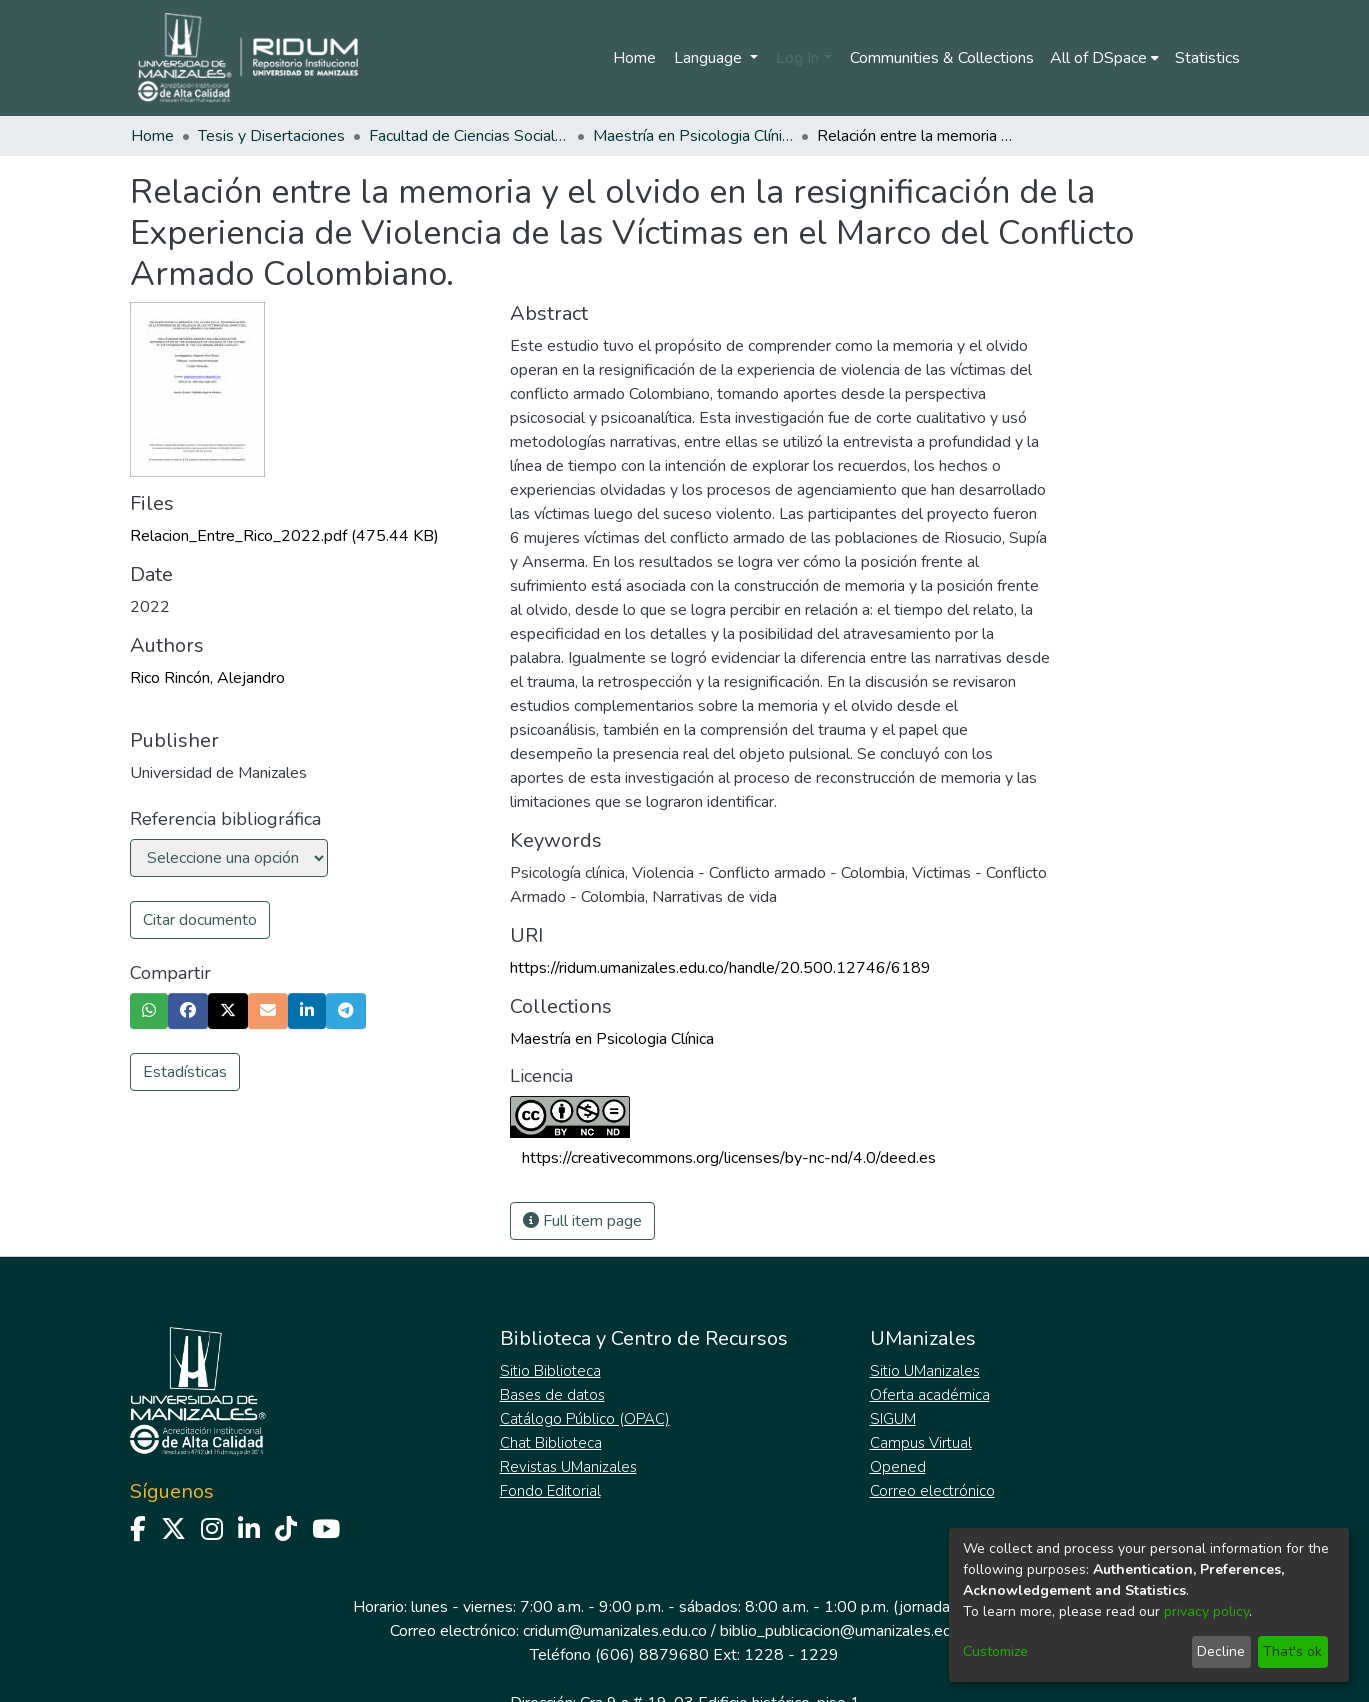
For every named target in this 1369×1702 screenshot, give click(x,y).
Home (634, 58)
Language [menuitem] (710, 58)
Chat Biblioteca (551, 1443)
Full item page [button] (582, 1221)
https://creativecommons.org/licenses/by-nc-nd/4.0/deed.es (729, 1158)
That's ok (1292, 1651)
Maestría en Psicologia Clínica (693, 136)
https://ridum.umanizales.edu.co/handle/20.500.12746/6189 (720, 968)
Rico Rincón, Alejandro (207, 678)
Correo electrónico (932, 1491)
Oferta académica (930, 1395)
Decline (1221, 1651)
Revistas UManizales (568, 1467)
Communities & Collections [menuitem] (942, 58)
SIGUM (893, 1419)
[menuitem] (1104, 58)
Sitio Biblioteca (550, 1371)
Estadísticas (185, 1072)
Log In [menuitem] (797, 58)
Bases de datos (552, 1395)
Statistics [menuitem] (1207, 58)
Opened (898, 1467)
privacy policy (1206, 1611)
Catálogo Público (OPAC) (585, 1419)
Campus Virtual (921, 1443)
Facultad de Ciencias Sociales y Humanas (469, 136)
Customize (995, 1651)
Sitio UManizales (925, 1371)
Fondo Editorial (550, 1491)
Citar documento (200, 920)
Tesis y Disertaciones (271, 136)
